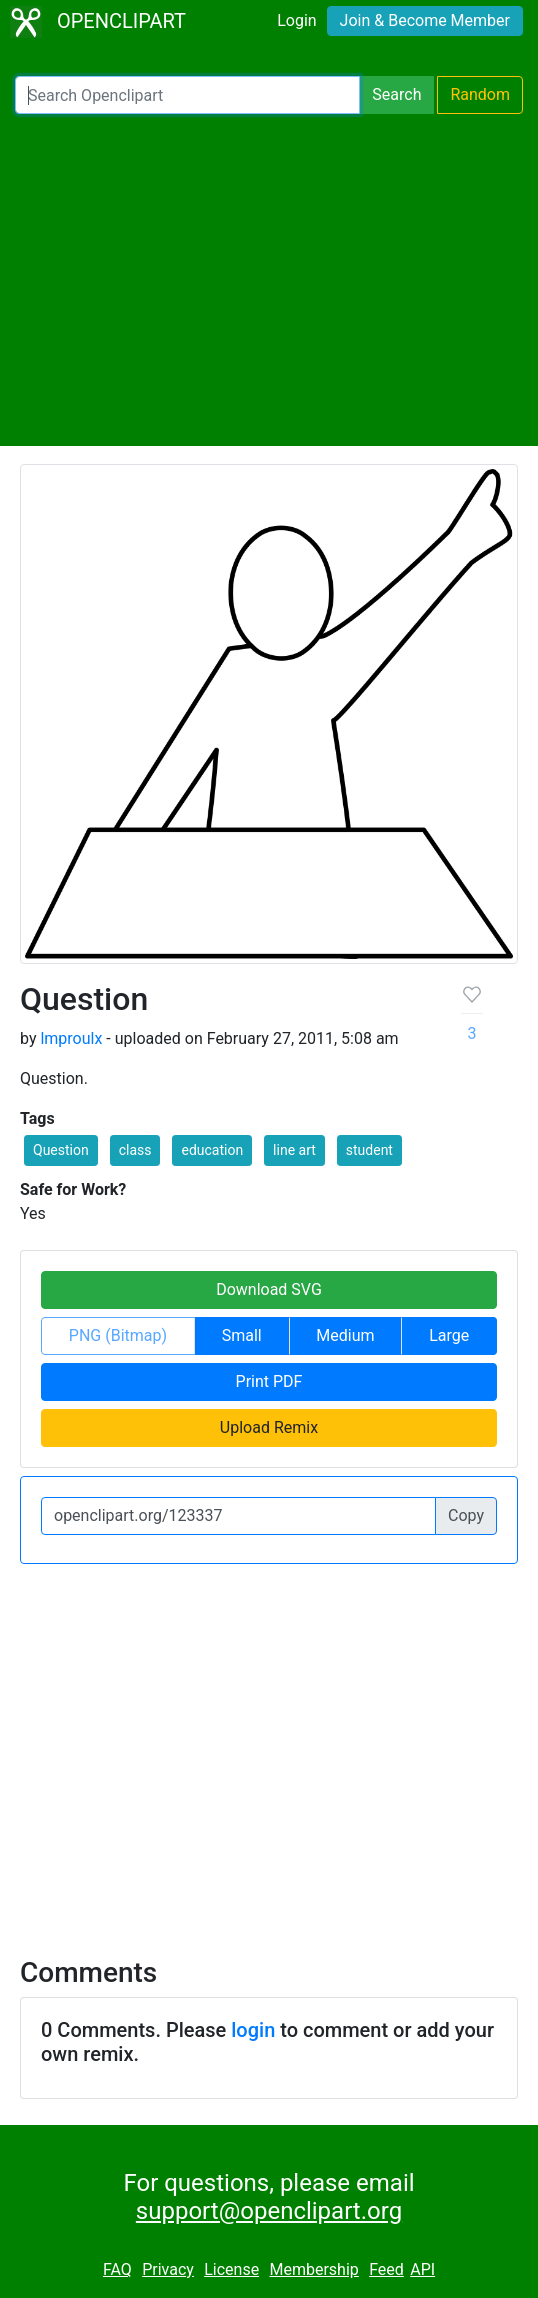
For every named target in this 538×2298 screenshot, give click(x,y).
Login (296, 20)
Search (396, 94)
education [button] (212, 1150)
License (231, 2269)
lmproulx (71, 1038)
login (253, 2030)
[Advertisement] (269, 280)
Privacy (168, 2269)
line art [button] (294, 1150)
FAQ (117, 2269)
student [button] (369, 1150)
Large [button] (449, 1335)
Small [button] (242, 1335)
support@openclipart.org (269, 2211)
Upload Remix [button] (269, 1427)
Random (480, 94)
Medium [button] (345, 1335)
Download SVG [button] (269, 1289)
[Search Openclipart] (187, 95)
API (422, 2269)
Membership (313, 2269)
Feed (386, 2269)
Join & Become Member (425, 20)
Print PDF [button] (269, 1381)
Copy (466, 1515)
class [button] (135, 1150)
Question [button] (61, 1150)
